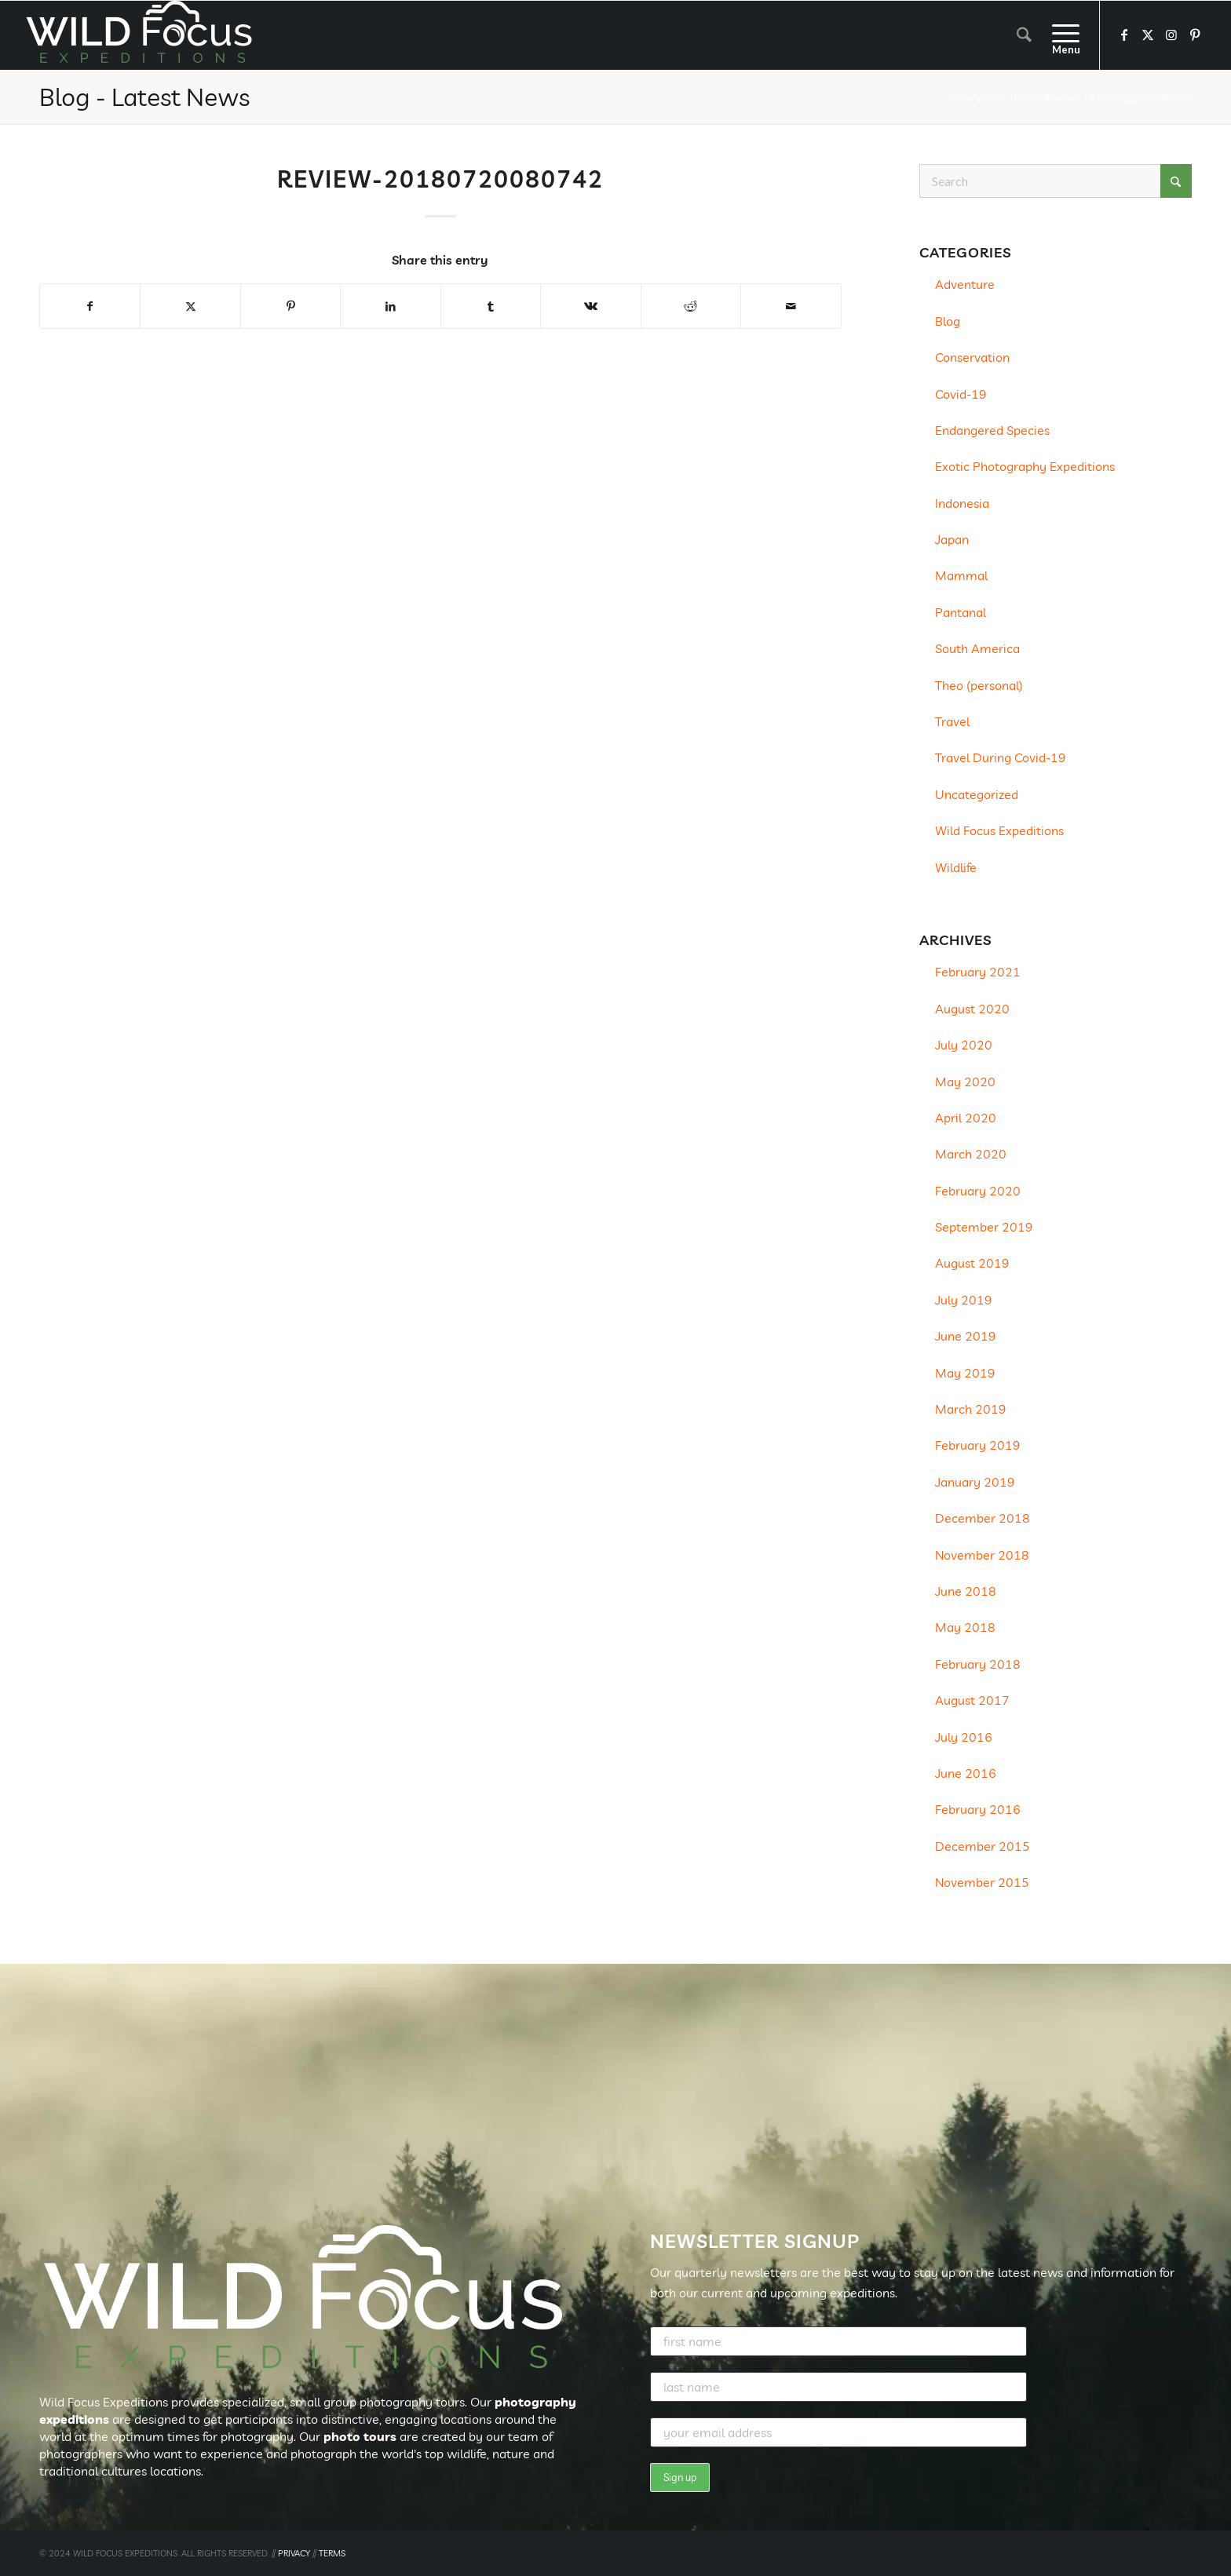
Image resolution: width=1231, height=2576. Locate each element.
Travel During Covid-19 (1000, 757)
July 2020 (963, 1045)
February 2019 (978, 1445)
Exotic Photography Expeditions (1025, 466)
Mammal (961, 575)
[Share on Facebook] (90, 306)
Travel (952, 721)
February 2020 (978, 1191)
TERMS (332, 2553)
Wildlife (956, 867)
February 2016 (978, 1809)
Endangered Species (992, 430)
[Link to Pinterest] (1195, 34)
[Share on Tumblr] (490, 306)
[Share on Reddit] (690, 306)
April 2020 (965, 1118)
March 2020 (970, 1154)
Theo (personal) (979, 685)
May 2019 (965, 1373)
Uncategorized (976, 794)
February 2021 (978, 972)
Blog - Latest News (144, 96)
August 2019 (972, 1263)
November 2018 (982, 1555)
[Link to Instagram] (1171, 34)
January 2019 (975, 1482)
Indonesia (962, 503)
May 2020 (965, 1081)
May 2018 (965, 1627)
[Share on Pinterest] (290, 306)
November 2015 (982, 1882)
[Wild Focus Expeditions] (142, 35)
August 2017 (972, 1700)
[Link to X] (1148, 34)
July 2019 (963, 1300)
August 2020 (972, 1008)
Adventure (965, 284)
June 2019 (965, 1336)
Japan (952, 539)
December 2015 (982, 1846)
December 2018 (982, 1518)
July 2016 (963, 1737)
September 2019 (984, 1227)
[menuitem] (1024, 35)
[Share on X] (190, 306)
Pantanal (960, 612)
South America (977, 648)
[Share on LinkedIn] (390, 306)
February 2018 (978, 1664)
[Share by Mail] (790, 306)
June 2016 (965, 1773)
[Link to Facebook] (1124, 34)
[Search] (1024, 35)
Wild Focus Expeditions (999, 830)
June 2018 (965, 1591)
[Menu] (1060, 35)
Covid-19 (961, 394)
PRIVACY (294, 2553)
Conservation (972, 357)
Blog (947, 321)
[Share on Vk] (590, 306)
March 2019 (970, 1409)
